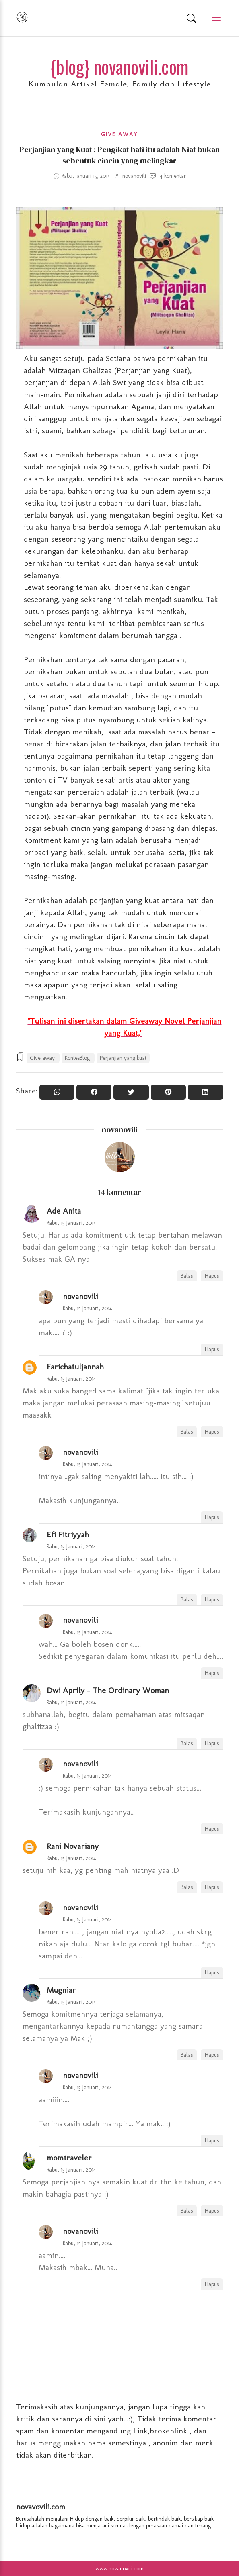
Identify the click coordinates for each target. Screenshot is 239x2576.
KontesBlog (78, 1057)
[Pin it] (168, 1092)
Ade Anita (64, 1211)
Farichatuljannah (75, 1366)
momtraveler (69, 2157)
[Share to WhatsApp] (56, 1092)
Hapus (212, 1275)
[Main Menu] (213, 17)
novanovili (120, 1129)
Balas (187, 1275)
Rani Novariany (73, 1846)
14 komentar (172, 176)
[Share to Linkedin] (205, 1092)
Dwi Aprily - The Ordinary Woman (108, 1690)
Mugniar (61, 1990)
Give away (119, 134)
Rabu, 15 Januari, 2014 (71, 1222)
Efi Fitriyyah (68, 1534)
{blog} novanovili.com (119, 66)
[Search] (191, 18)
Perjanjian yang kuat (123, 1057)
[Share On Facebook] (93, 1092)
